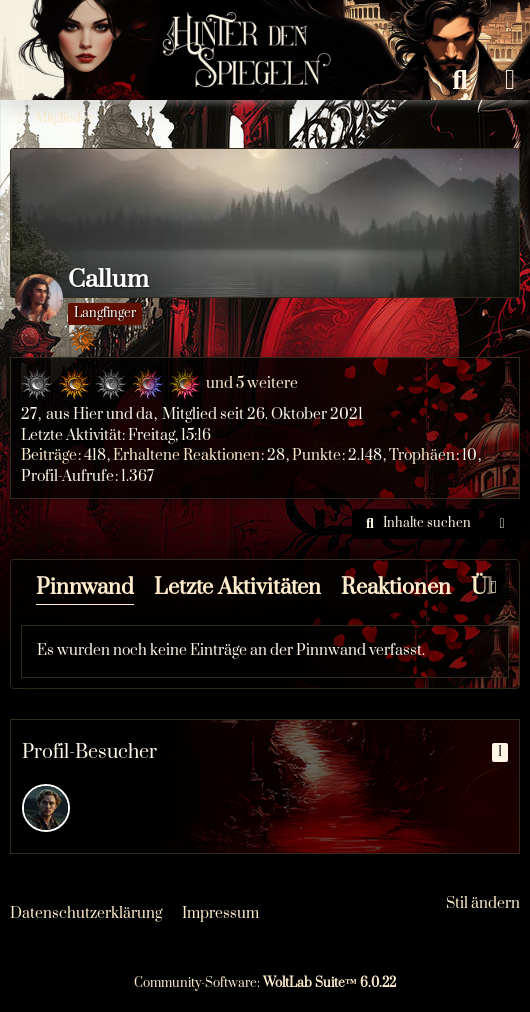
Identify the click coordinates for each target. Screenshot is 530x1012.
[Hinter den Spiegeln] (240, 20)
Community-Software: (265, 983)
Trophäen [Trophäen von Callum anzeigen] (422, 455)
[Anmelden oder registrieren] (510, 80)
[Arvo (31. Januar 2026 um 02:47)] (46, 808)
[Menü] (20, 80)
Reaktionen (396, 587)
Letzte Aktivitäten (237, 587)
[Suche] (460, 80)
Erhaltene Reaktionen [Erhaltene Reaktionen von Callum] (186, 455)
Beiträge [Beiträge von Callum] (49, 455)
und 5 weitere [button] (252, 383)
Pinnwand (85, 587)
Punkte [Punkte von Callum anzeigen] (316, 455)
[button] (415, 524)
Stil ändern (483, 903)
